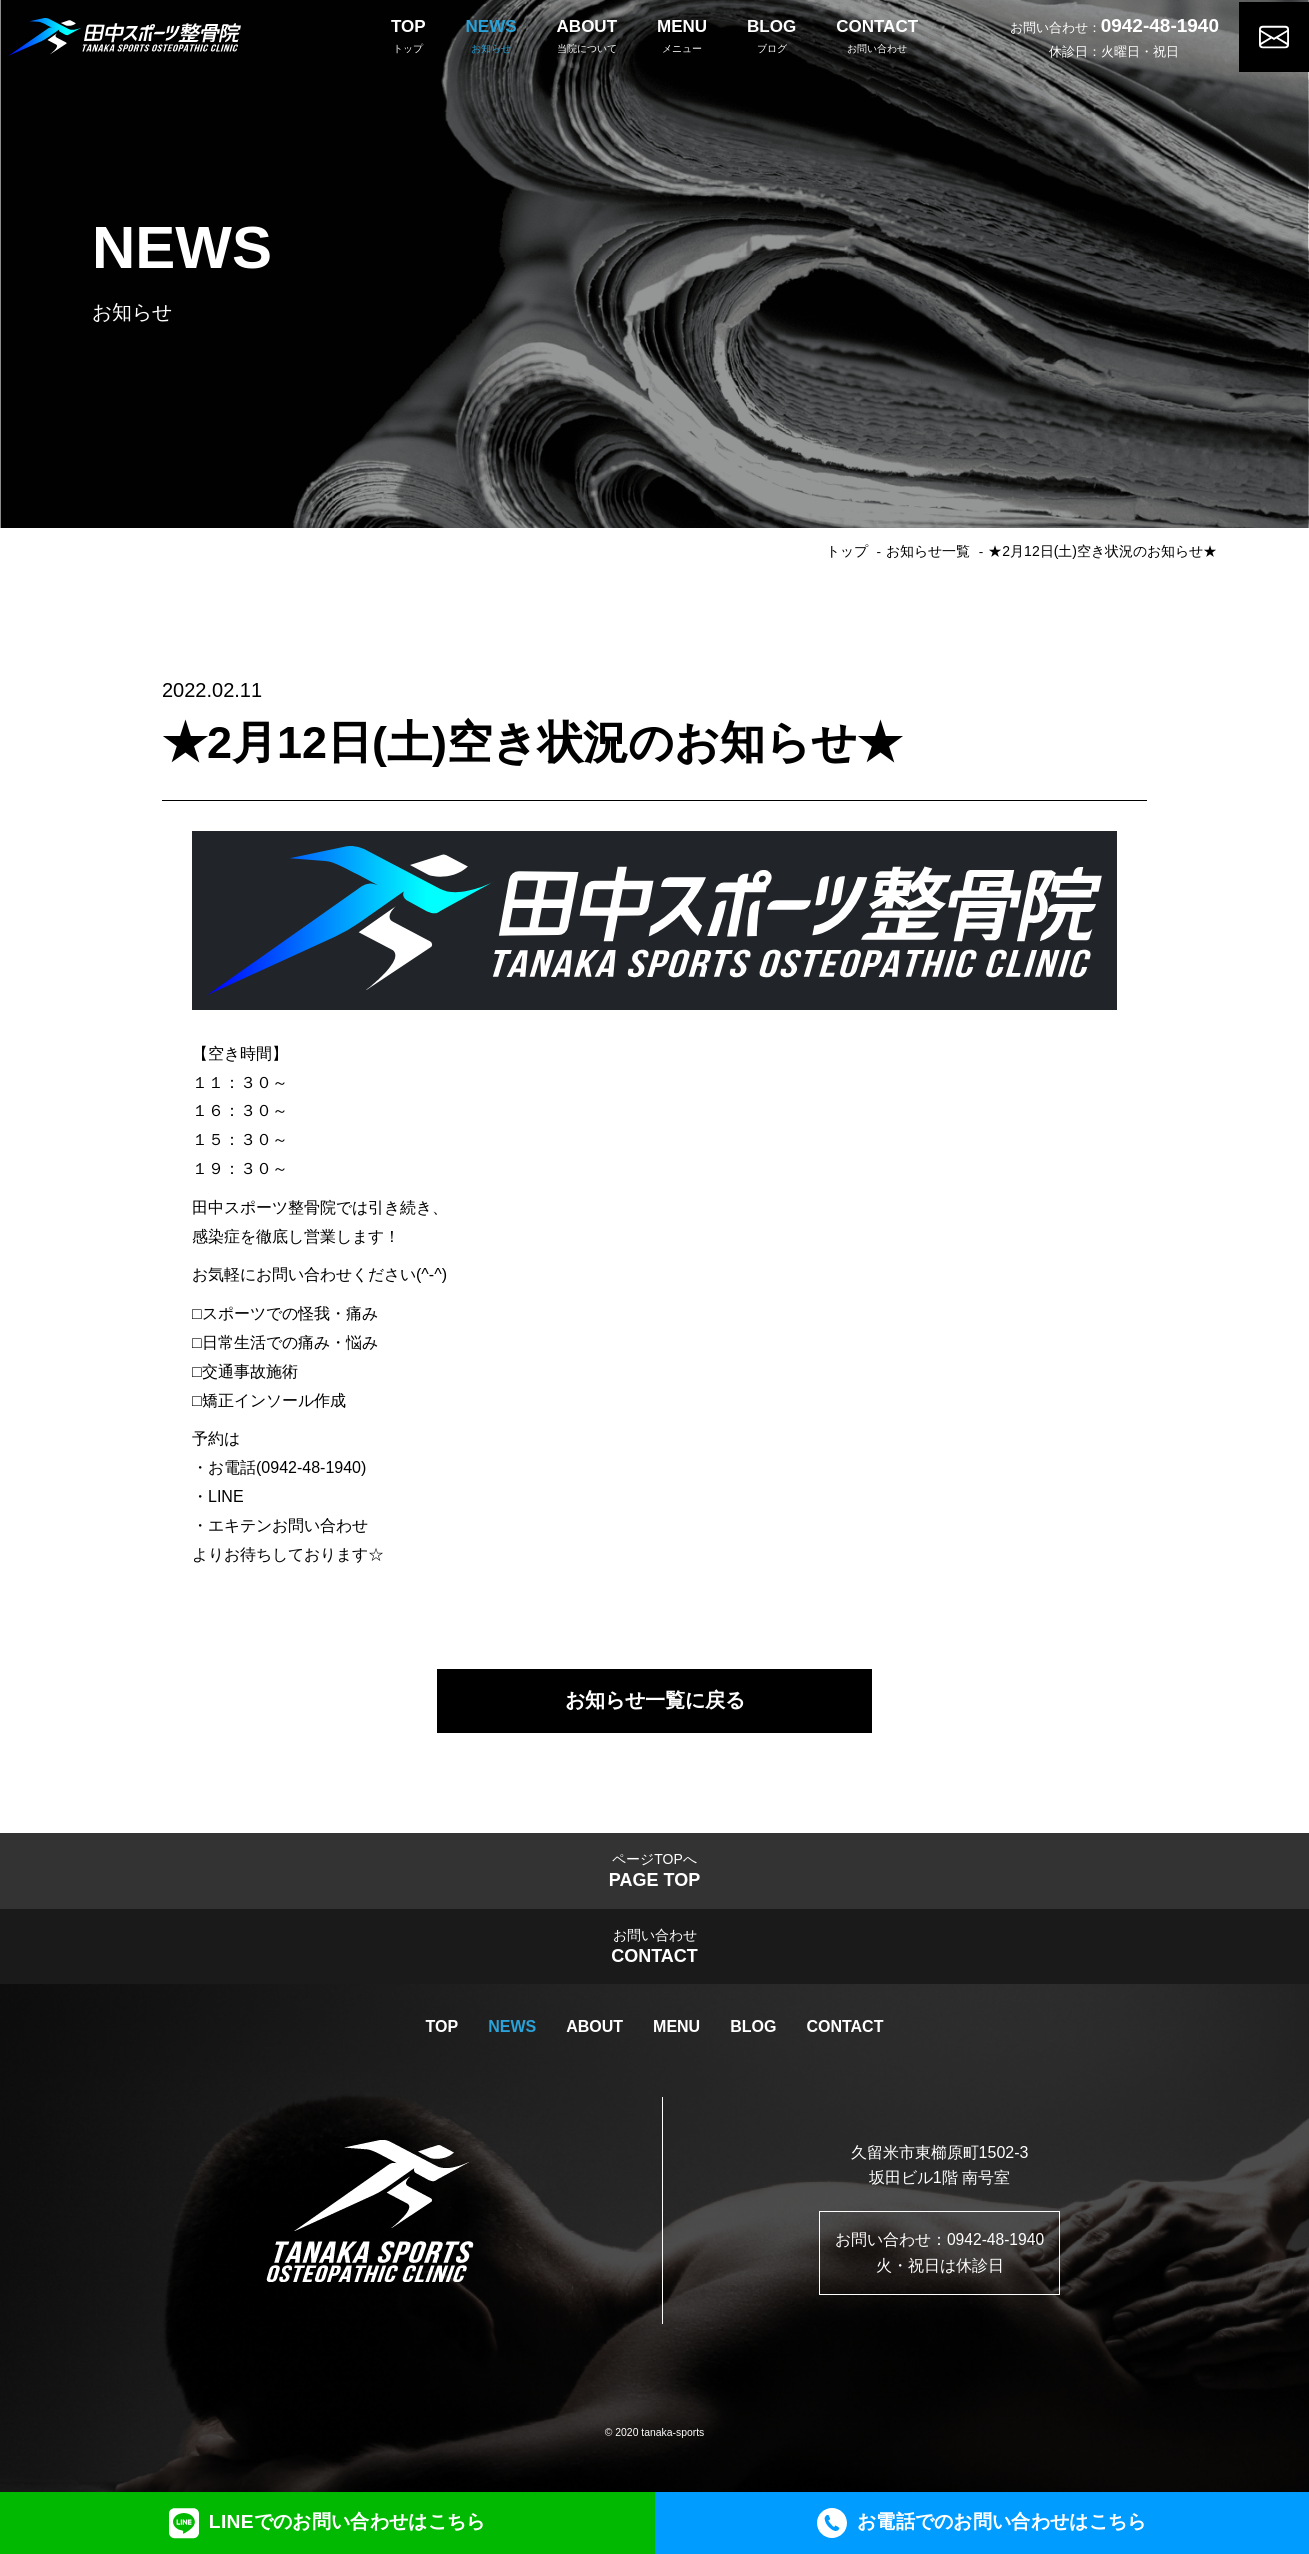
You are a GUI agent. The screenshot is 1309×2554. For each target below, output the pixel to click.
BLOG (753, 2033)
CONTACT (844, 2033)
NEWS (512, 2033)
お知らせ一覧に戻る (655, 1702)
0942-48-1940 (1160, 23)
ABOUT (594, 2033)
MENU (676, 2033)
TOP (442, 2033)
